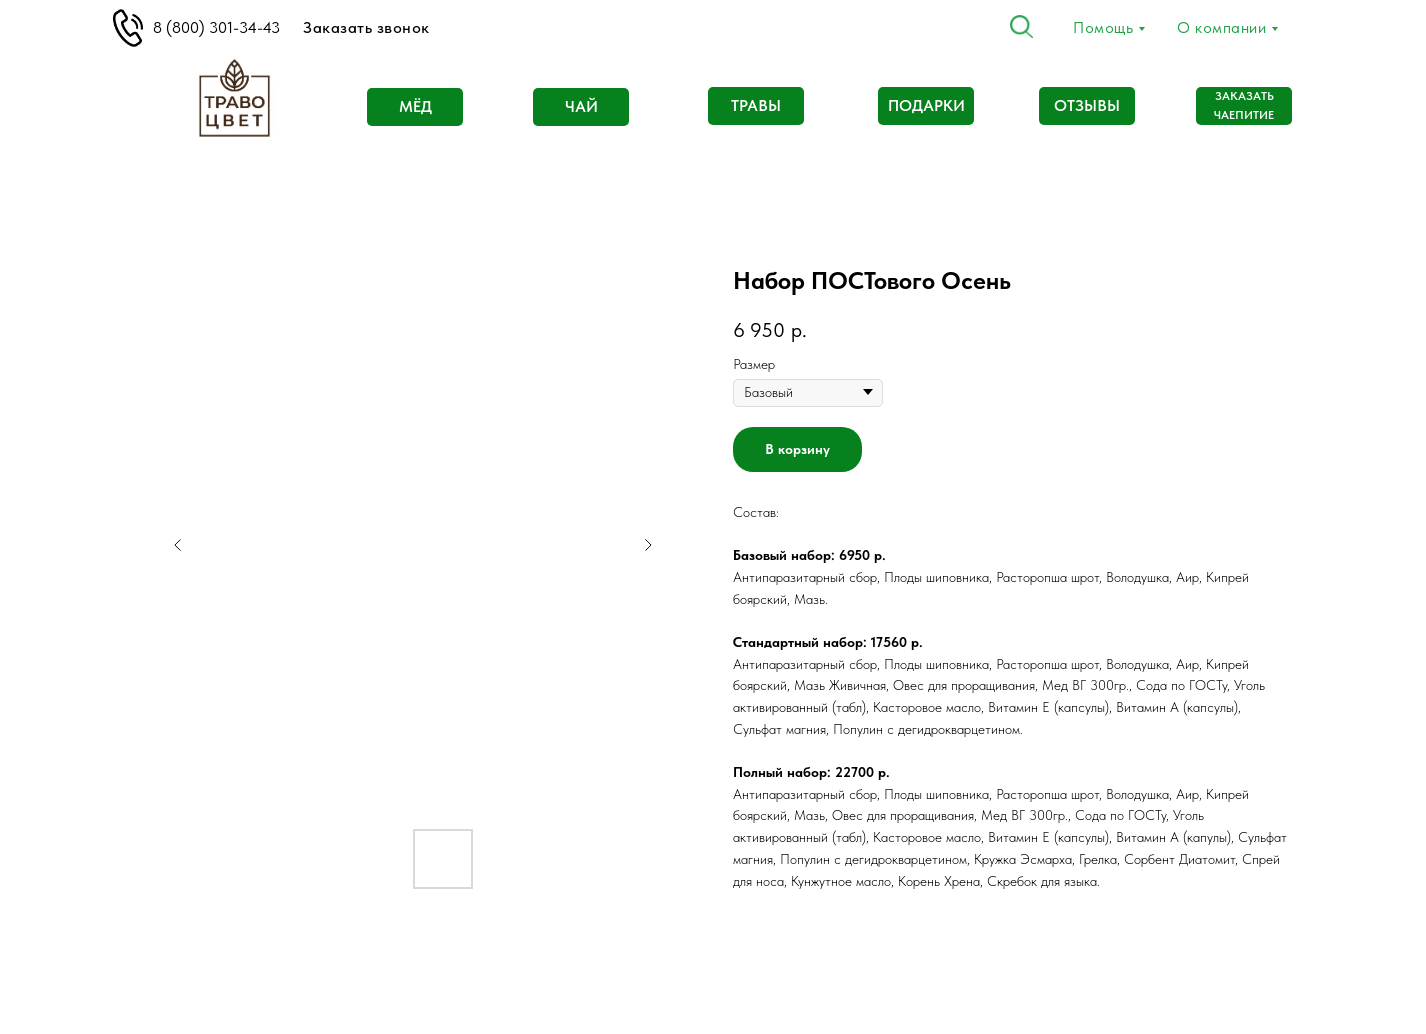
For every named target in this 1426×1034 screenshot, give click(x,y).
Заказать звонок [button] (366, 27)
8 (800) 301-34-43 (216, 27)
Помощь (1103, 27)
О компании (1221, 27)
